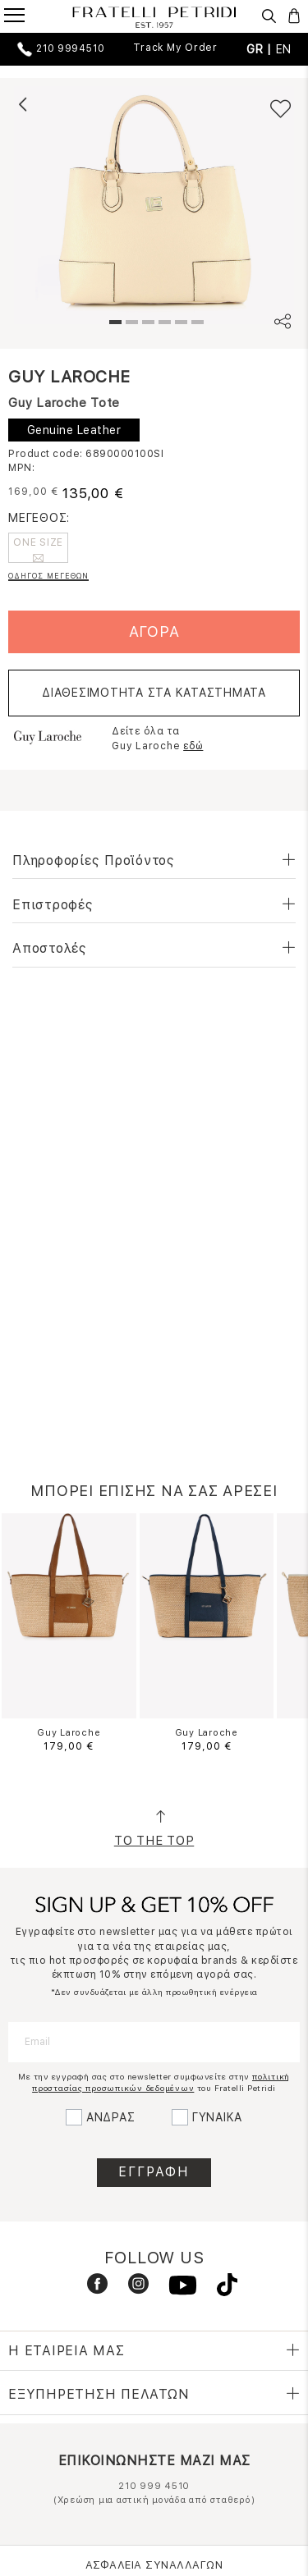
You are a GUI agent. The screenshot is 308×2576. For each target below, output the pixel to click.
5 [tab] (179, 324)
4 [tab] (163, 324)
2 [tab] (130, 324)
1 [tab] (113, 324)
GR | (261, 49)
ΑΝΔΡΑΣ (111, 2117)
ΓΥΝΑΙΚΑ (217, 2117)
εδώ (193, 746)
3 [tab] (146, 324)
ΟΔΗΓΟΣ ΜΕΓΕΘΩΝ (48, 575)
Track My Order (175, 47)
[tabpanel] (154, 205)
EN (284, 49)
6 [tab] (195, 324)
